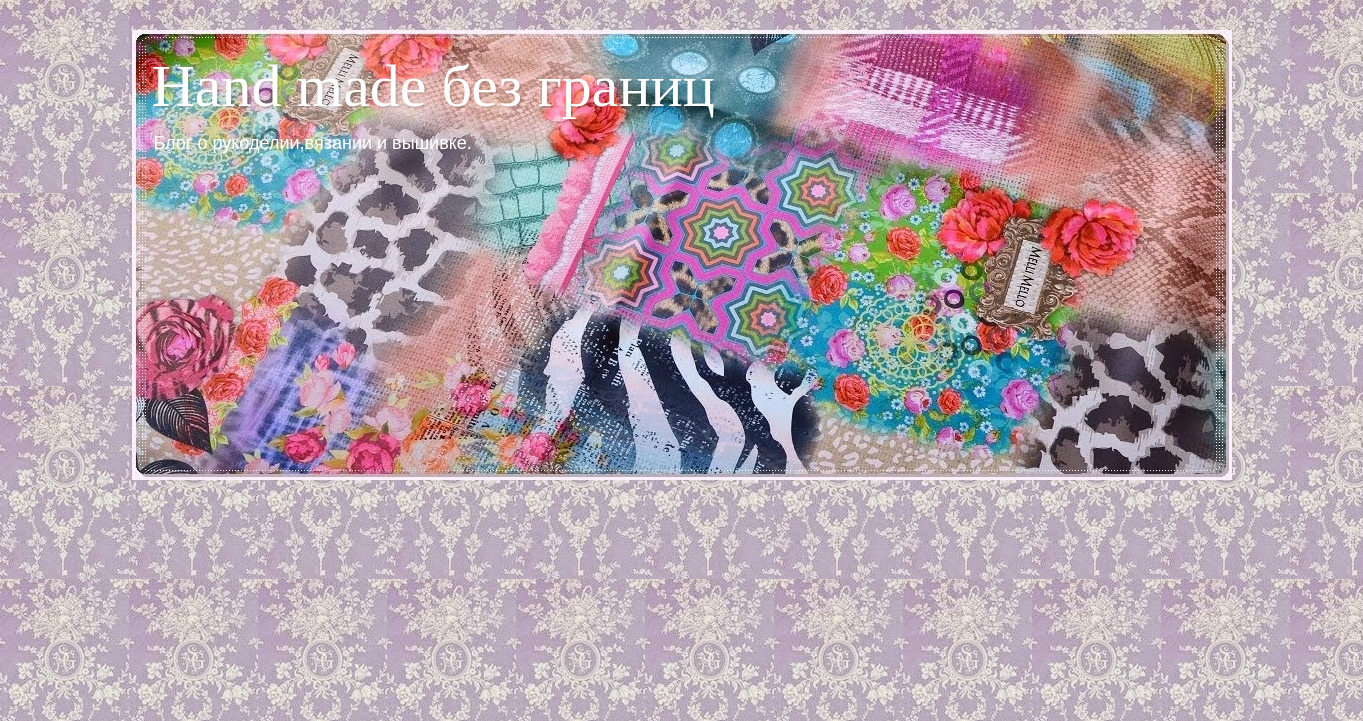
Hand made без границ (433, 86)
